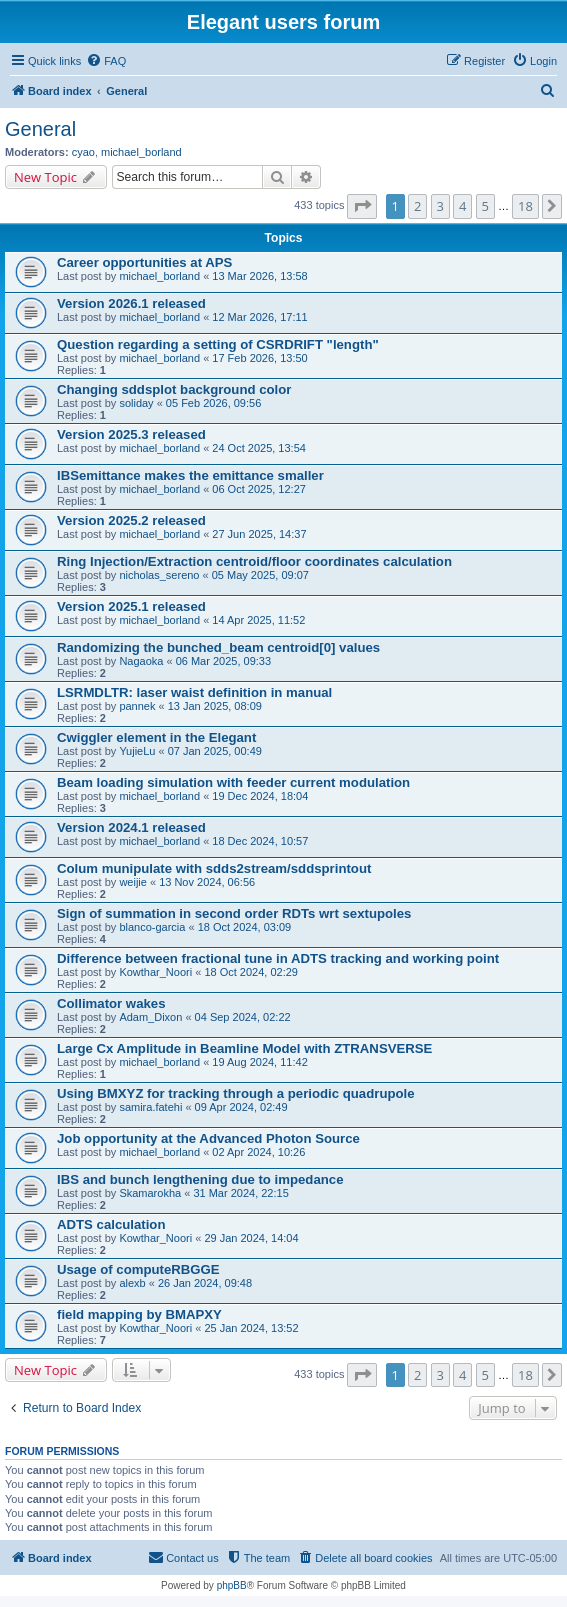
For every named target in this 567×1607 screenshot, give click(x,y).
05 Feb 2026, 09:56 (213, 403)
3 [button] (440, 206)
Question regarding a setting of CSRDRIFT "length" (218, 344)
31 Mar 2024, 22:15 (240, 1193)
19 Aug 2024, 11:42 (259, 1062)
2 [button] (417, 206)
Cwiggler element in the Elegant (156, 737)
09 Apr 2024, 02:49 (241, 1107)
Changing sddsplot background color (174, 389)
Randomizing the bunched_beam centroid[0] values (218, 647)
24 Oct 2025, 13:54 (259, 448)
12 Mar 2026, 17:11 (259, 317)
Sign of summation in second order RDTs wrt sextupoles (234, 913)
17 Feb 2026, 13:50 (259, 358)
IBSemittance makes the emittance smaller (190, 475)
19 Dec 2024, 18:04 (260, 796)
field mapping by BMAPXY (139, 1314)
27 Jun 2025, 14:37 (259, 534)
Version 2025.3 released (131, 434)
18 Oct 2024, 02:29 (251, 972)
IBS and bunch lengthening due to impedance (200, 1179)
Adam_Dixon (150, 1017)
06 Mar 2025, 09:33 (223, 661)
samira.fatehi (150, 1107)
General (40, 129)
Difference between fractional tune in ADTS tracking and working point (278, 958)
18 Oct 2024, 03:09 (245, 927)
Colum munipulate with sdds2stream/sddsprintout (214, 868)
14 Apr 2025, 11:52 (258, 620)
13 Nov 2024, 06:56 (207, 882)
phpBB (232, 1585)
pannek (137, 706)
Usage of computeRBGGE (138, 1269)
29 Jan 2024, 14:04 (251, 1238)
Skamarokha (150, 1193)
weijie (133, 882)
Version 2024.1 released (131, 827)
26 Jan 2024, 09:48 (205, 1283)
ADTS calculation (111, 1224)
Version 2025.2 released (131, 520)
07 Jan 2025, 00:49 (215, 751)
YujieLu (137, 751)
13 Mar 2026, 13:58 (259, 276)
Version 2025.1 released (131, 606)
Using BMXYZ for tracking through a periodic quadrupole (236, 1093)
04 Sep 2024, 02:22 (243, 1017)
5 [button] (485, 206)
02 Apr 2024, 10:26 (258, 1152)
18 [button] (525, 206)
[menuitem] (106, 61)
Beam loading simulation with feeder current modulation (233, 782)
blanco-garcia (152, 927)
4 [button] (462, 206)
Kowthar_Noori (155, 972)
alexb (132, 1283)
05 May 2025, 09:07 (260, 575)
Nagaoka (141, 661)
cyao (83, 152)
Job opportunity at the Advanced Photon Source (208, 1138)
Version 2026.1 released (131, 303)
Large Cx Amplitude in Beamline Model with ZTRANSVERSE (244, 1048)
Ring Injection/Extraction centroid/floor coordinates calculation (254, 561)
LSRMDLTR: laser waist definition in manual (194, 692)
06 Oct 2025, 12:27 (259, 489)
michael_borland (141, 152)
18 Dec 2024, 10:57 (260, 841)
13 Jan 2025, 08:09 (215, 706)
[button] (362, 206)
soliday (136, 403)
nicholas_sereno (159, 575)
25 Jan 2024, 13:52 (251, 1328)
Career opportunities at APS (144, 262)
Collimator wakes (111, 1003)
